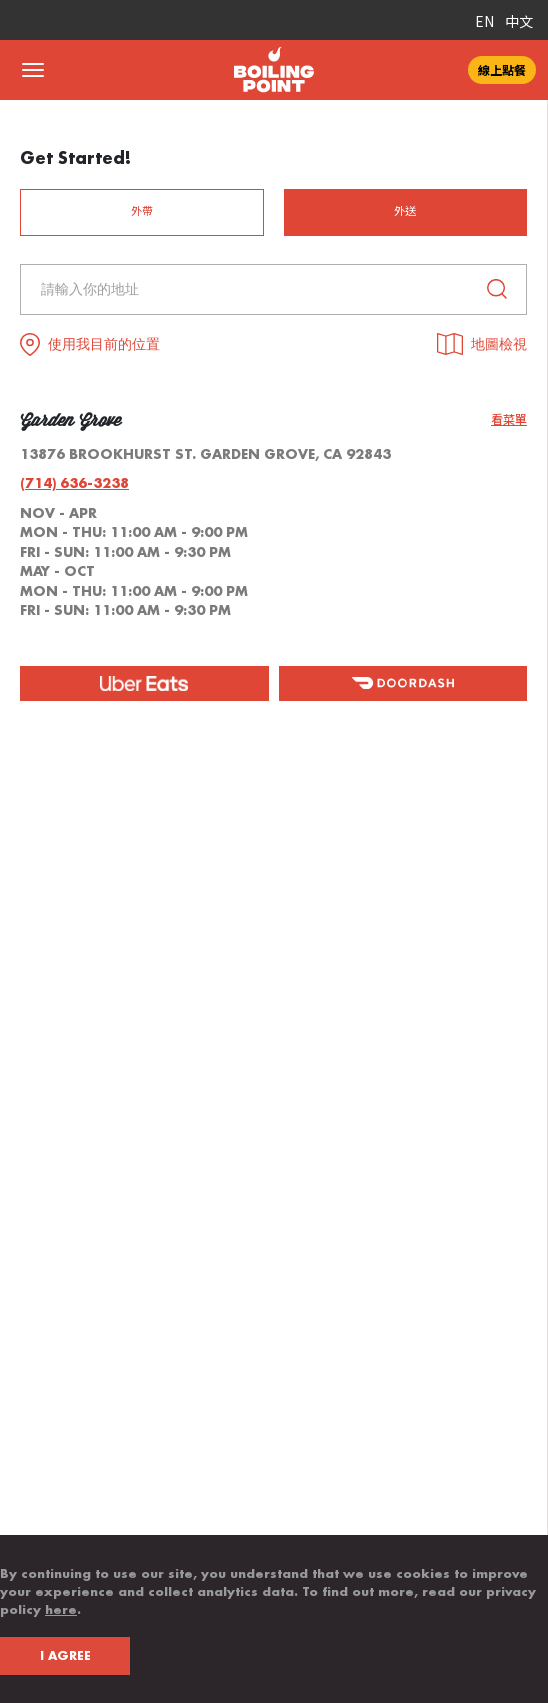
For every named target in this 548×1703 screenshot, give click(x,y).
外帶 (142, 211)
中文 (519, 21)
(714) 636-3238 (74, 483)
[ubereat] (144, 683)
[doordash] (403, 683)
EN (484, 21)
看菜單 (509, 420)
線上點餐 (502, 69)
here (61, 1610)
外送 (405, 211)
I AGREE (65, 1656)
